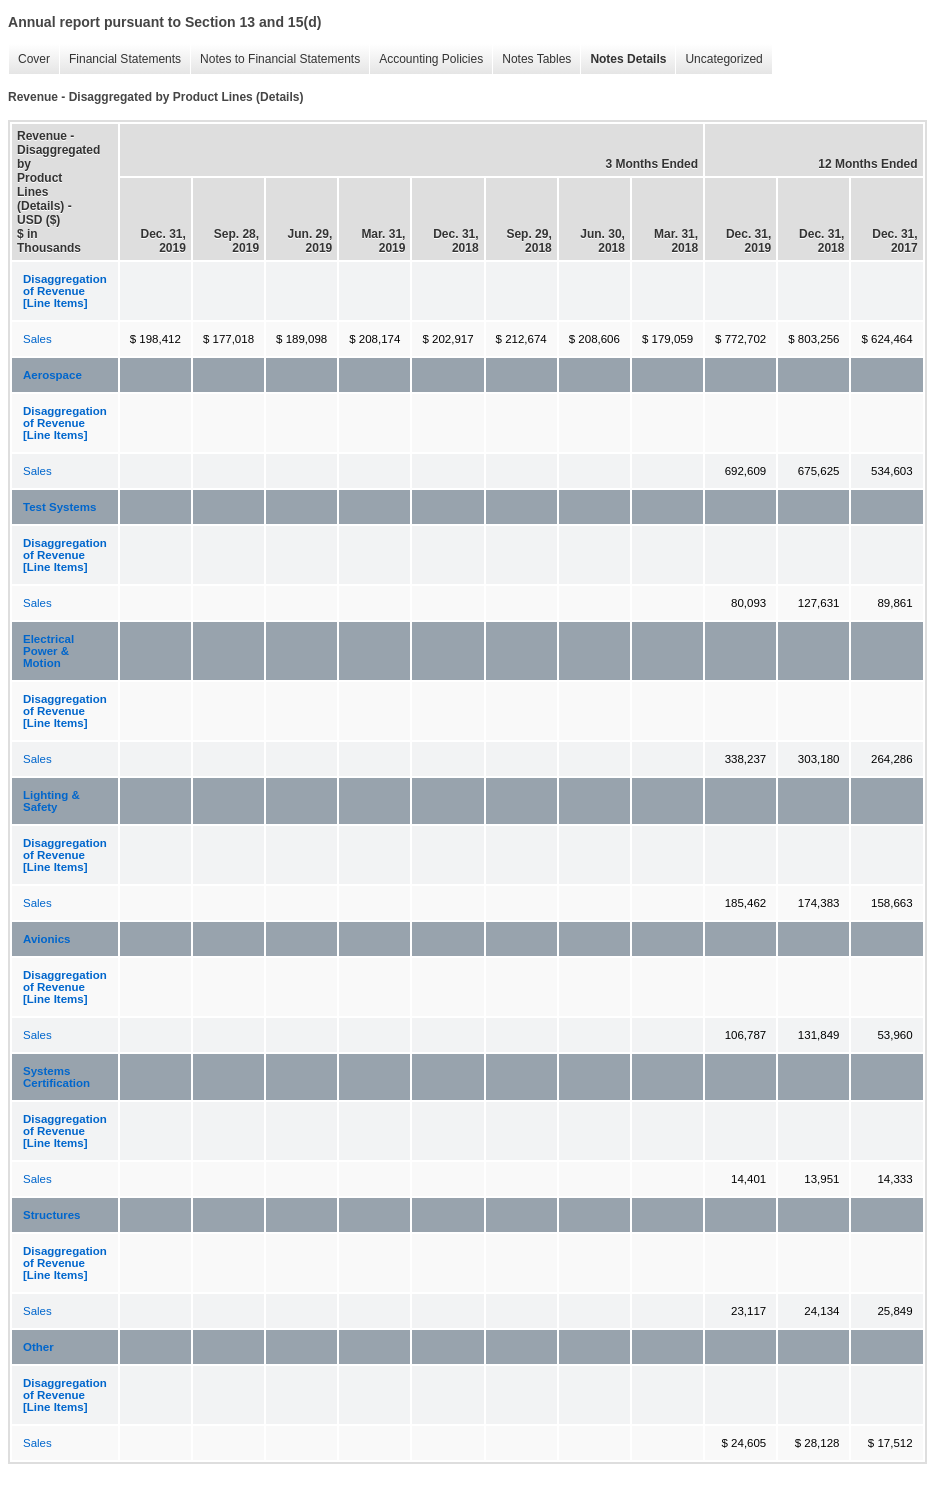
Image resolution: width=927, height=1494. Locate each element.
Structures (52, 1215)
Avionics (47, 939)
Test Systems (59, 507)
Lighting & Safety (51, 801)
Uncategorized (718, 59)
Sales (37, 339)
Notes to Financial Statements (275, 59)
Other (38, 1347)
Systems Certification (56, 1077)
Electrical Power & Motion (48, 651)
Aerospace (52, 375)
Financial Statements (120, 59)
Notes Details (623, 59)
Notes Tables (531, 59)
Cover (29, 59)
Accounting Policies (426, 59)
